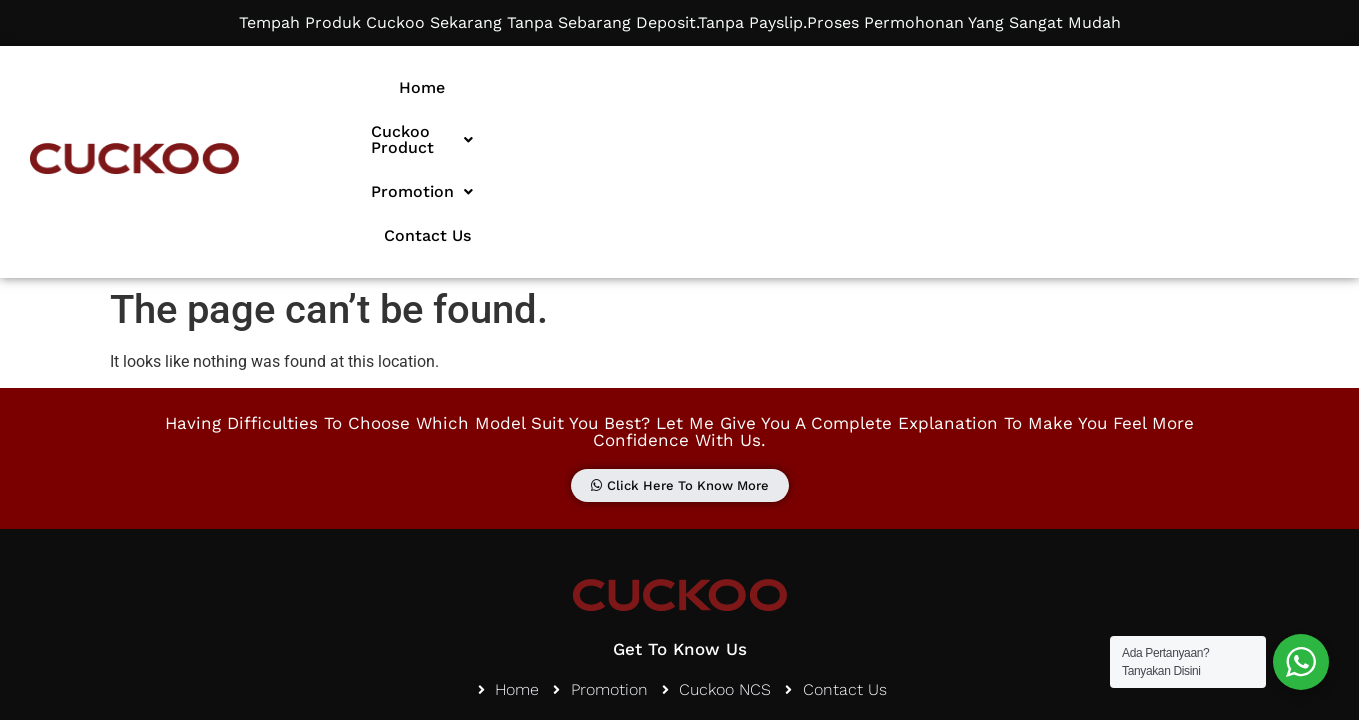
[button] (750, 88)
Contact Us (1050, 87)
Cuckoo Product (750, 87)
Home (613, 87)
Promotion (915, 87)
